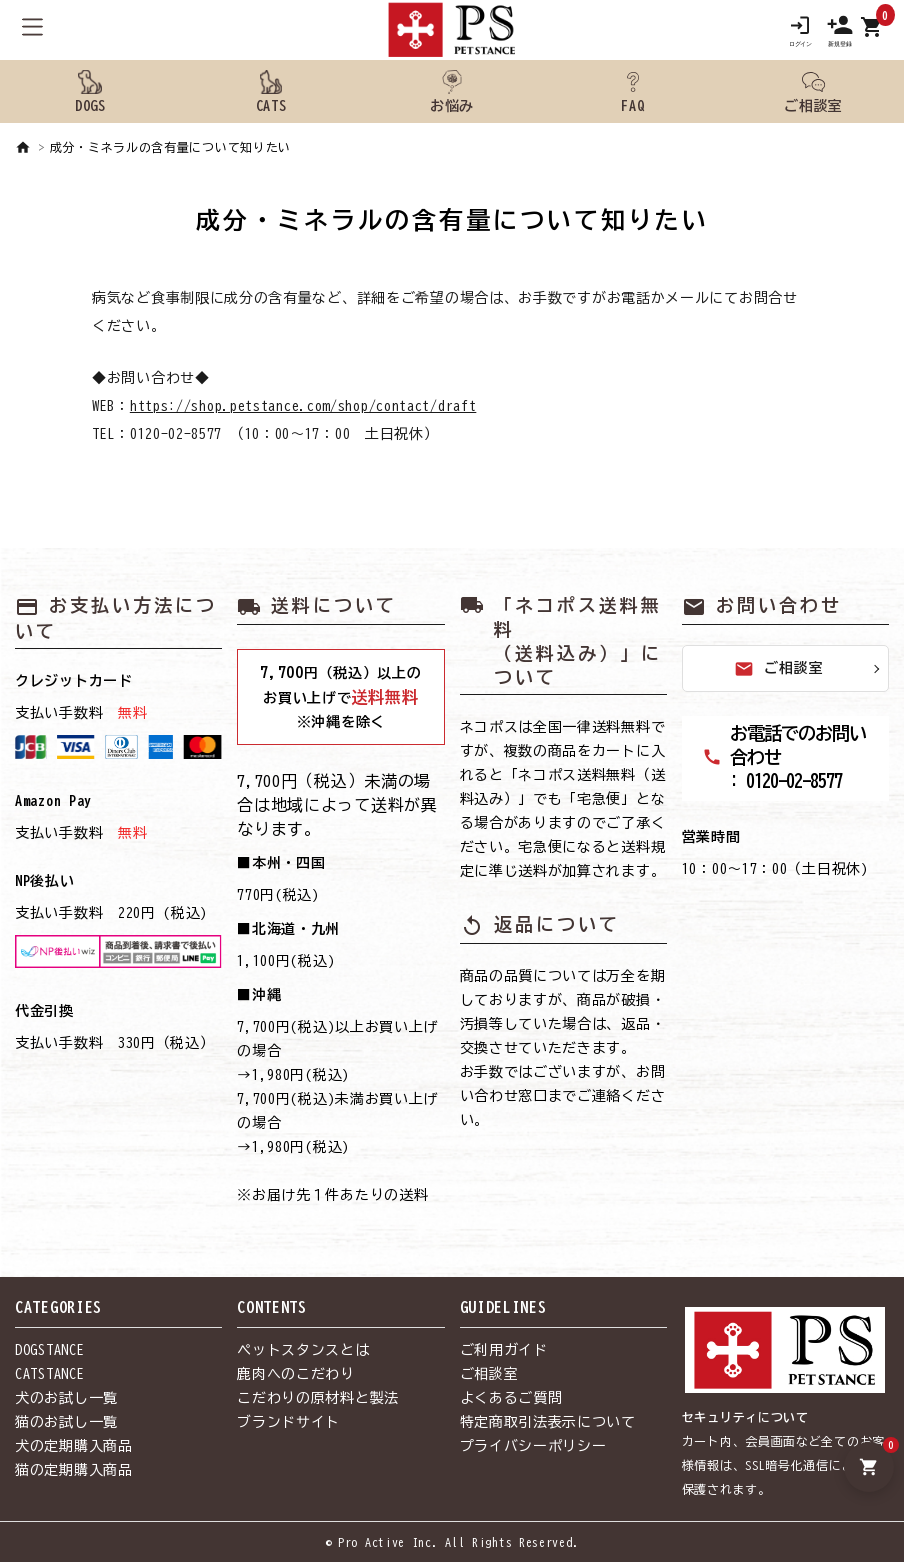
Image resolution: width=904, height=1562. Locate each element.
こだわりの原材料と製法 (318, 1398)
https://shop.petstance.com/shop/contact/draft (303, 406)
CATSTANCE (49, 1374)
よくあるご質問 (511, 1398)
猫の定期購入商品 (74, 1470)
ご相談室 (778, 669)
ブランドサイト (288, 1422)
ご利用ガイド (504, 1350)
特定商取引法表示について (548, 1422)
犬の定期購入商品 (74, 1446)
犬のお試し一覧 (66, 1398)
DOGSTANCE (49, 1350)
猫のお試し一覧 (66, 1422)
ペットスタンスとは (303, 1350)
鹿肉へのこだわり (296, 1374)
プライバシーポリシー (533, 1446)
